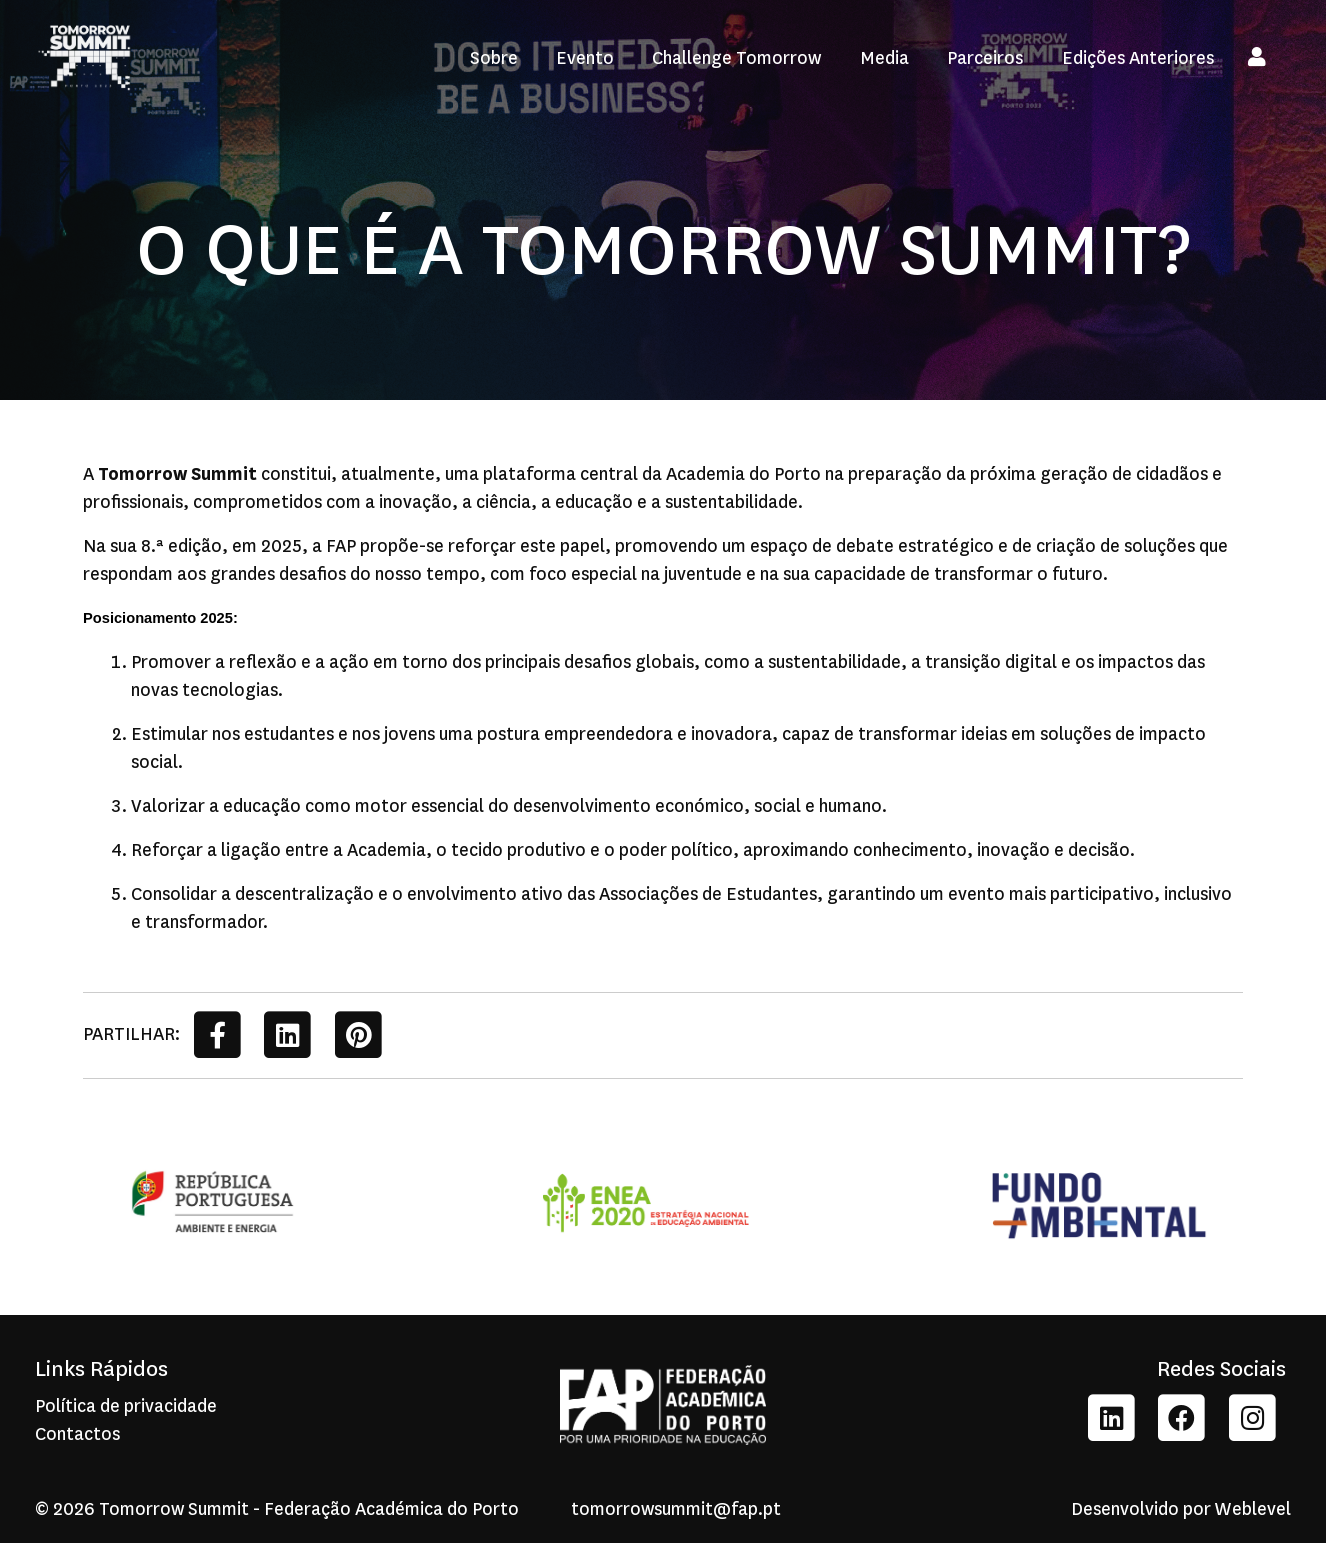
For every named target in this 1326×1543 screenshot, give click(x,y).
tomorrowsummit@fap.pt (663, 1509)
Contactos (77, 1434)
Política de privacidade (126, 1406)
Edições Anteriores (1138, 58)
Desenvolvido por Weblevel (1181, 1509)
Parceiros (985, 58)
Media (884, 58)
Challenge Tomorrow (736, 58)
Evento (585, 58)
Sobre (494, 58)
